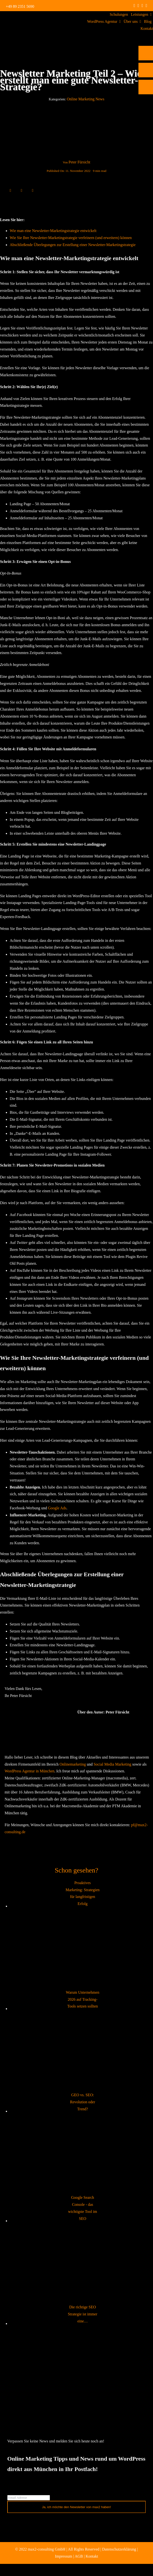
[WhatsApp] (27, 190)
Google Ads (57, 1508)
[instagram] (138, 5)
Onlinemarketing (73, 1764)
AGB (79, 2556)
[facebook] (134, 5)
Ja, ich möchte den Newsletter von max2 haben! (76, 2507)
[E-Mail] (33, 190)
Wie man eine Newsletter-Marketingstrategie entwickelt (53, 231)
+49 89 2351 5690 (20, 6)
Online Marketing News (85, 99)
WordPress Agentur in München (29, 1771)
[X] (16, 190)
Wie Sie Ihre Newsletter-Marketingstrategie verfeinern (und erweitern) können (71, 238)
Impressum (63, 2556)
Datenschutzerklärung (119, 2549)
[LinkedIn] (21, 190)
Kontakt (92, 2556)
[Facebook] (10, 190)
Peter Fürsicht (79, 162)
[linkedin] (142, 5)
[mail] (146, 5)
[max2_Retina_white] (23, 17)
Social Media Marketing (112, 1764)
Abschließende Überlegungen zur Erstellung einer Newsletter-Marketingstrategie (73, 245)
